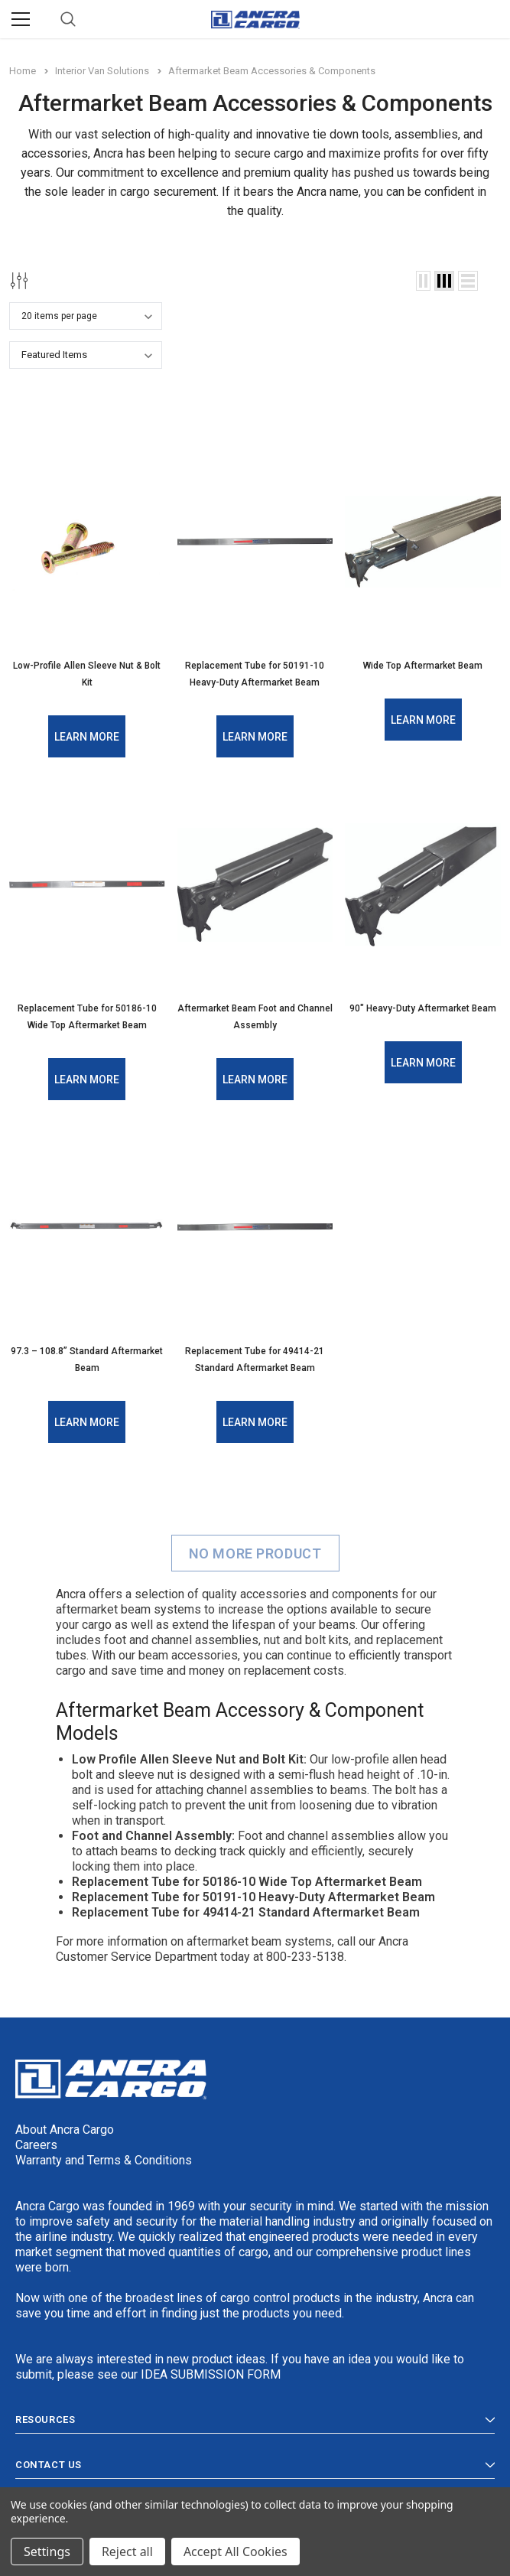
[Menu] (20, 19)
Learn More (86, 737)
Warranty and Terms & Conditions (103, 2159)
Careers (36, 2144)
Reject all (127, 2551)
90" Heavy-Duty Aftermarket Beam (422, 1007)
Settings (47, 2551)
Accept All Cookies (235, 2551)
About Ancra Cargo (64, 2129)
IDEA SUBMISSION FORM (211, 2373)
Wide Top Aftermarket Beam (422, 665)
